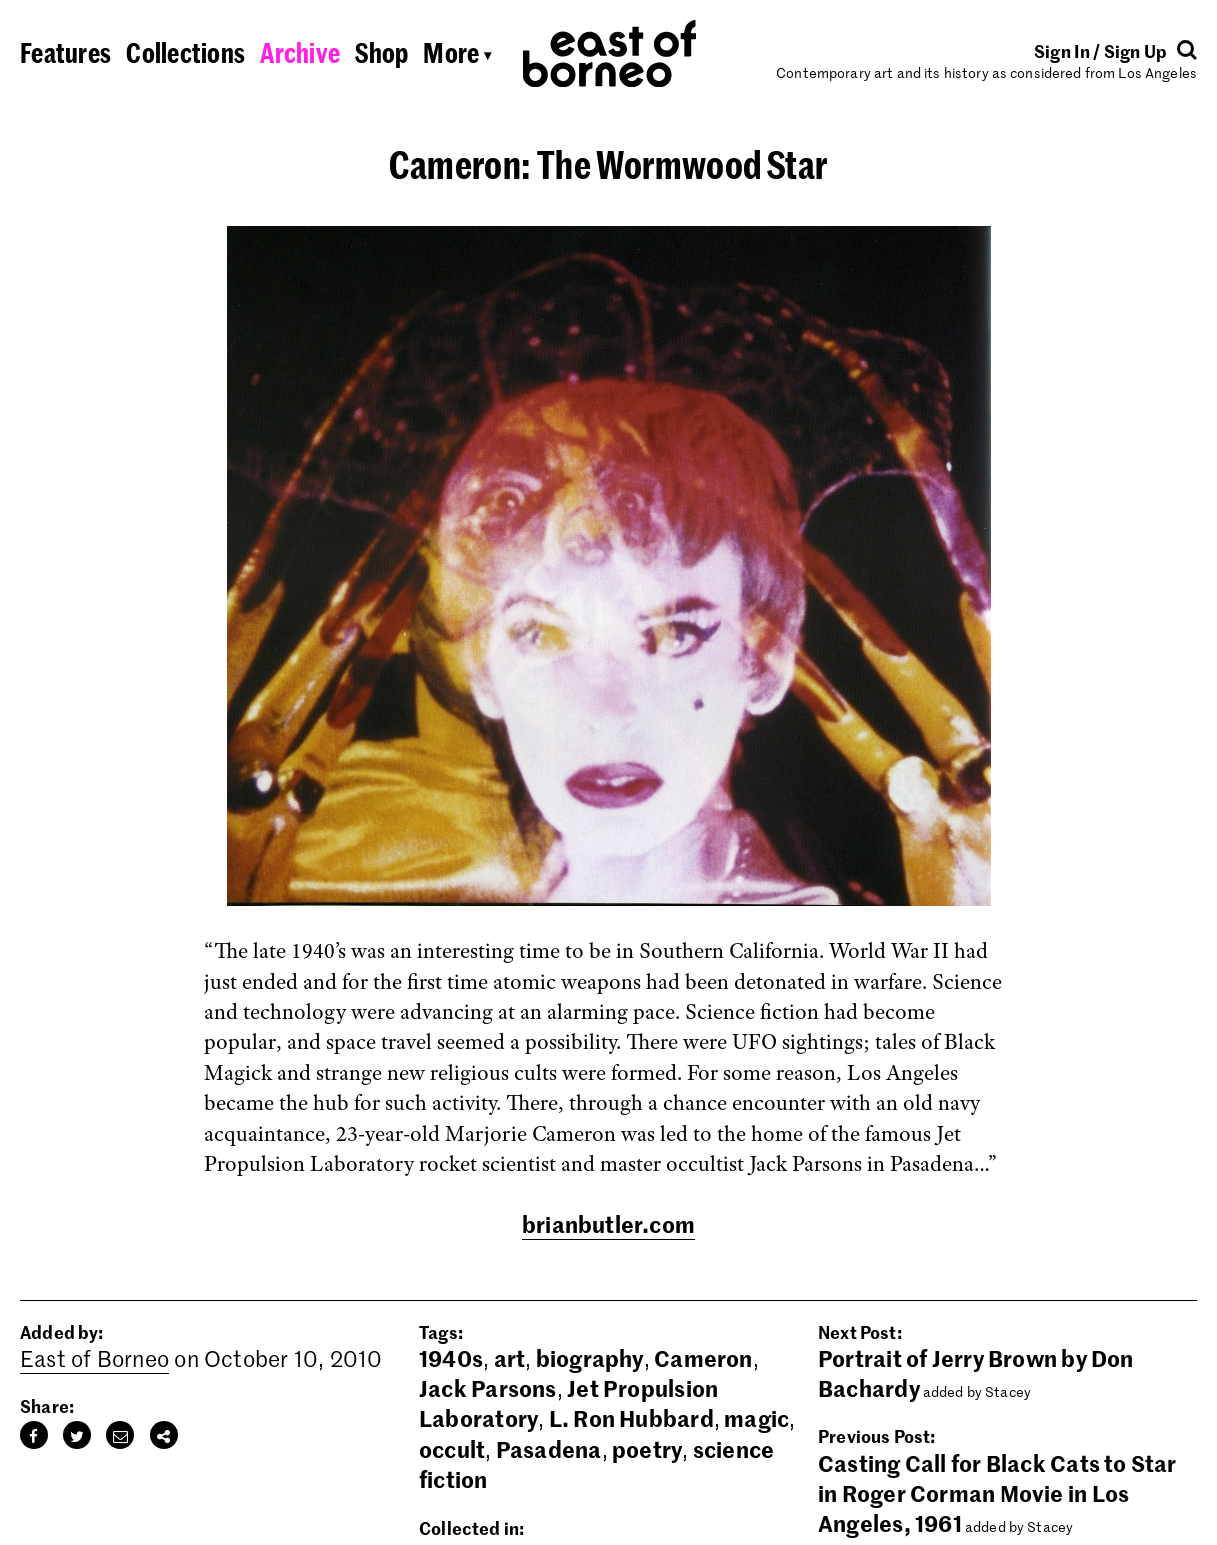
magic (756, 1418)
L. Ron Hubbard (631, 1418)
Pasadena (549, 1449)
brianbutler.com (608, 1224)
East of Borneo (94, 1358)
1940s (451, 1358)
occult (452, 1449)
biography (590, 1358)
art (510, 1358)
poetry (647, 1449)
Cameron (703, 1358)
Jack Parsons (488, 1388)
